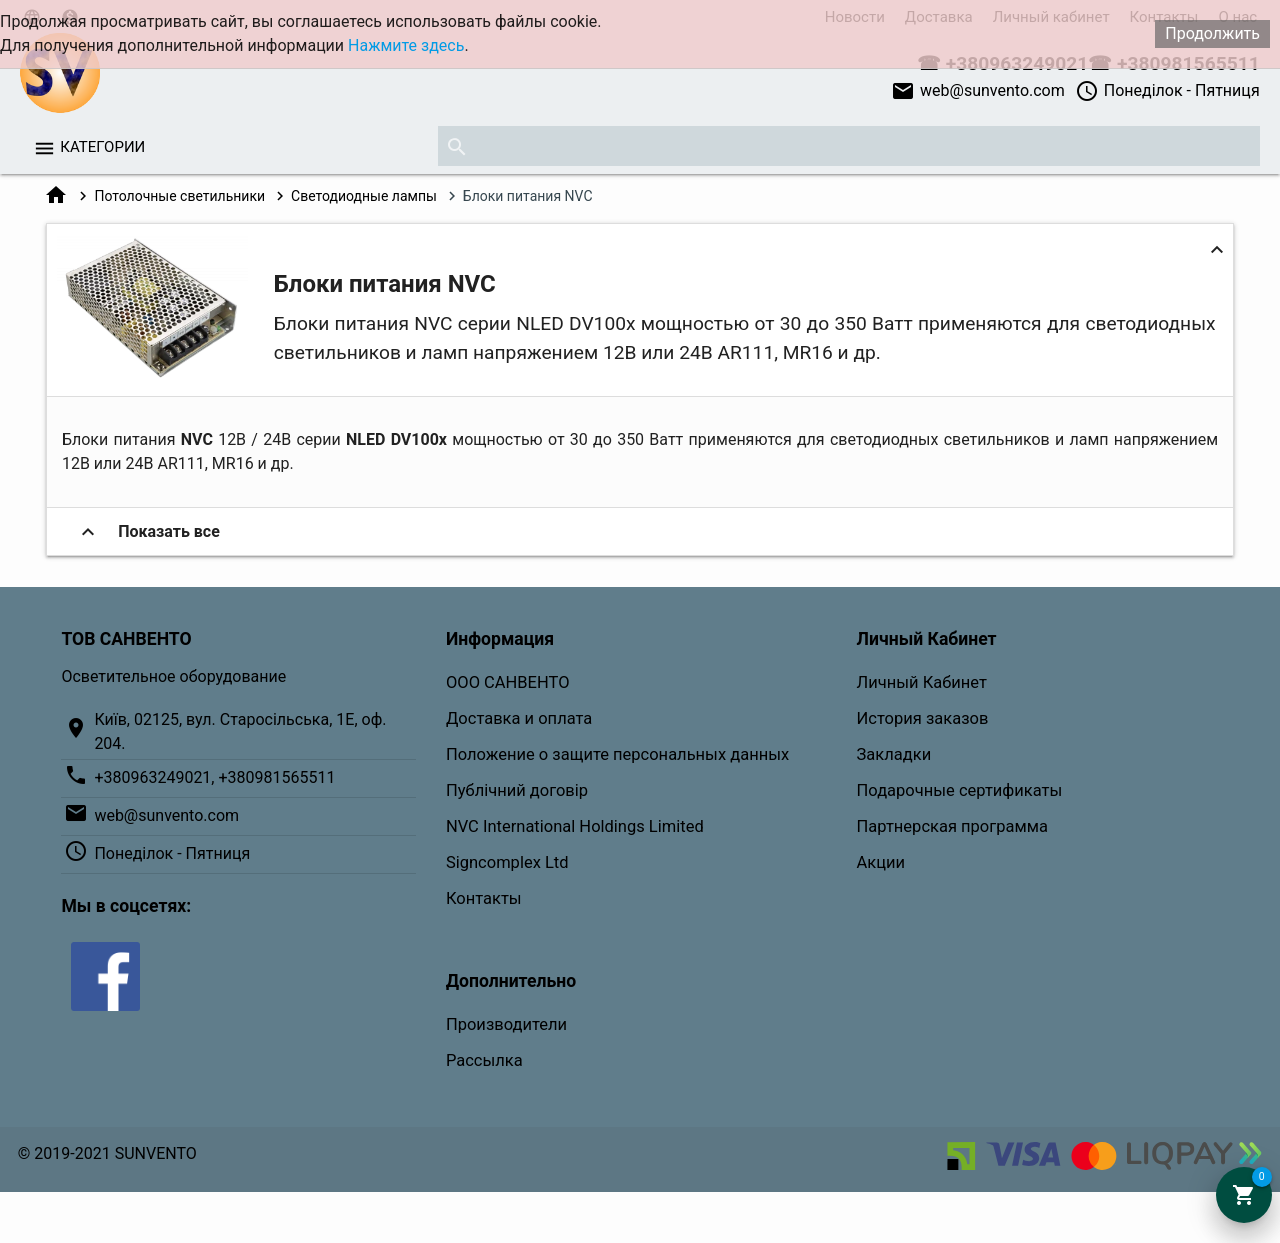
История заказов (923, 718)
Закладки (894, 754)
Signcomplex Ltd (507, 862)
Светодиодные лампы (364, 196)
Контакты (484, 898)
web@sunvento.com (978, 91)
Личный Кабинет (922, 682)
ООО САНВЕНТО (508, 682)
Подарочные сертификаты (960, 790)
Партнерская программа (952, 826)
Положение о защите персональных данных (617, 754)
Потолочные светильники (179, 196)
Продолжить (1212, 33)
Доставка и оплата (519, 718)
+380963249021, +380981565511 (214, 777)
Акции (881, 862)
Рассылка (484, 1060)
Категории (102, 147)
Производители (506, 1024)
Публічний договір (517, 790)
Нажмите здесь (406, 45)
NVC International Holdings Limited (575, 826)
